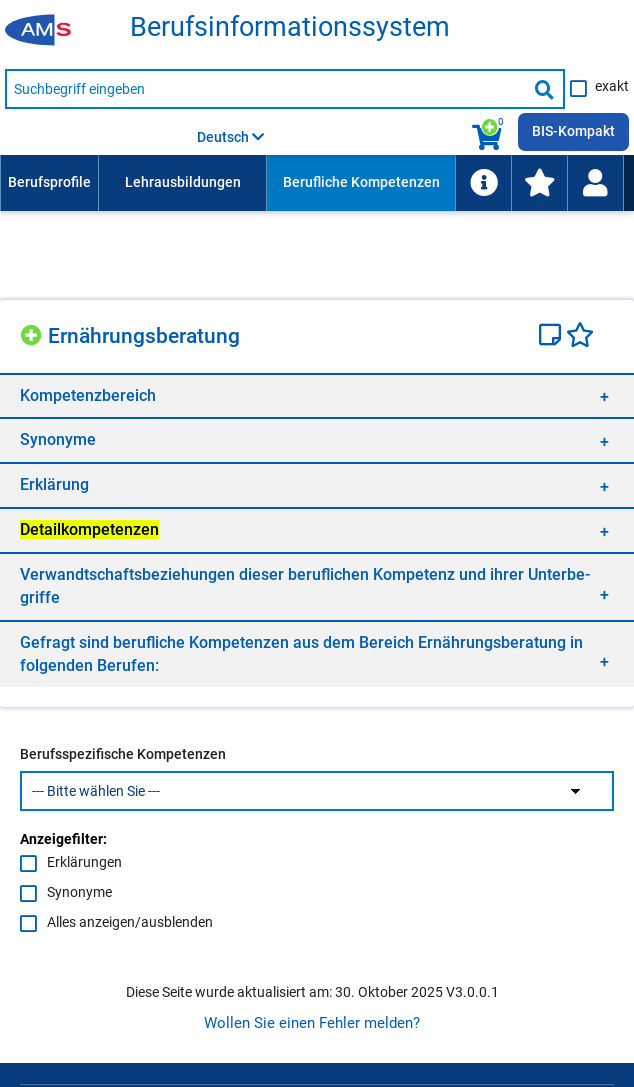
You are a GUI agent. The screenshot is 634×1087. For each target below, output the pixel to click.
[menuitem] (49, 183)
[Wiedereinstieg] (595, 183)
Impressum (55, 1011)
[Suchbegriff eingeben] (266, 89)
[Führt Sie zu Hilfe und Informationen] (483, 183)
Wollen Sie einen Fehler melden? (312, 768)
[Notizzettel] (552, 337)
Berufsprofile (49, 182)
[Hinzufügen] (34, 332)
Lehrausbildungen (183, 182)
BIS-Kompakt (573, 131)
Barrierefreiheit (255, 1011)
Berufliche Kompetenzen (361, 182)
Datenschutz (149, 1011)
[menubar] (312, 183)
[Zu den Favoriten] (539, 183)
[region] (317, 395)
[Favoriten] (580, 337)
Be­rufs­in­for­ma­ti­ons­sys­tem (290, 27)
